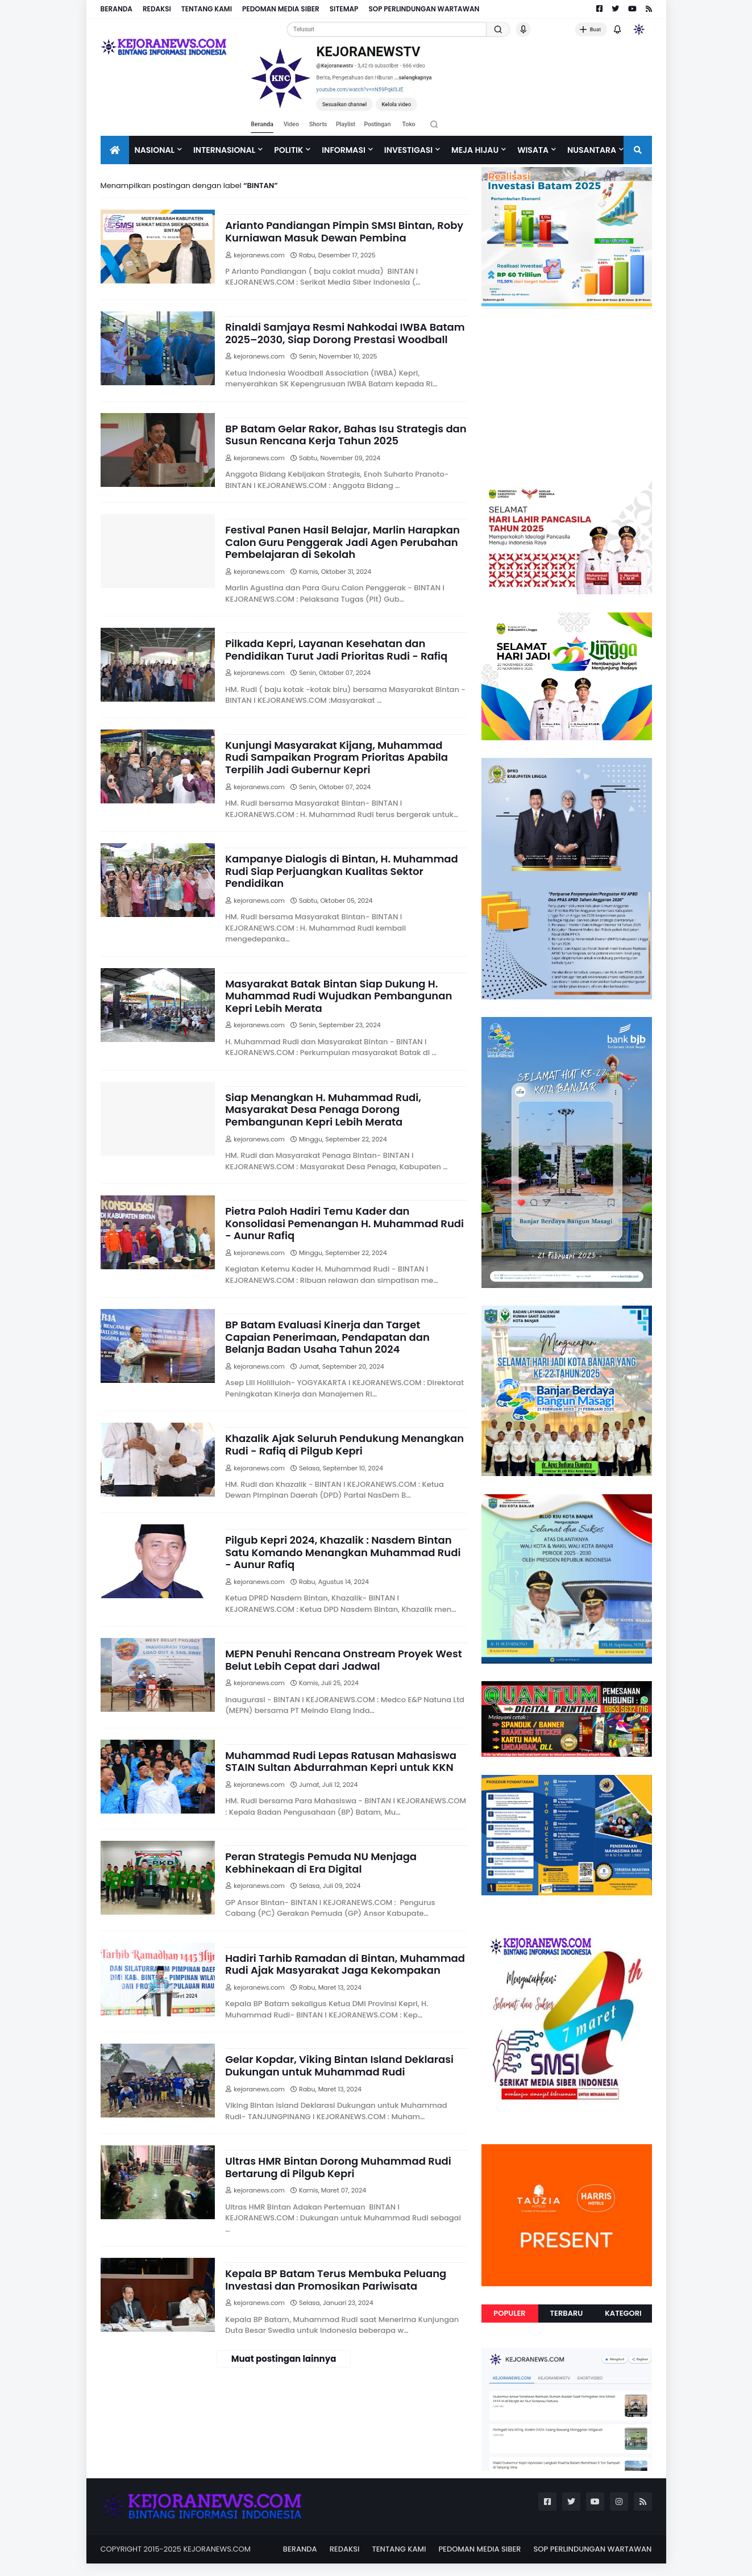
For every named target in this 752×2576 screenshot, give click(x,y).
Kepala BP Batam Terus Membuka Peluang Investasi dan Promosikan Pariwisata (335, 2279)
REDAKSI (157, 9)
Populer (509, 2313)
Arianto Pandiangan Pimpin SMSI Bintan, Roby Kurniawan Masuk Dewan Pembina (344, 231)
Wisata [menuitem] (533, 150)
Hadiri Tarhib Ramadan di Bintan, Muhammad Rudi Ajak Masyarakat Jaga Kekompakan (345, 1964)
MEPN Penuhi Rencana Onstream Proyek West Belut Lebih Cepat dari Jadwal (343, 1660)
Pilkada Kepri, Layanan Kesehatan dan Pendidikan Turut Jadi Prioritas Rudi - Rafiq (336, 649)
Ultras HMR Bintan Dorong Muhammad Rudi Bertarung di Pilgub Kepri (338, 2167)
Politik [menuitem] (288, 150)
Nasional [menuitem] (155, 150)
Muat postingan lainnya (283, 2359)
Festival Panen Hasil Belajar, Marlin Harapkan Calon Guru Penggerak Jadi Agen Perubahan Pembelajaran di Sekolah (342, 542)
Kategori (623, 2313)
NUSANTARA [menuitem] (591, 150)
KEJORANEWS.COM (217, 2549)
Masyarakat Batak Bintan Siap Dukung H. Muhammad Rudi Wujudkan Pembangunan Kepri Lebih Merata (338, 996)
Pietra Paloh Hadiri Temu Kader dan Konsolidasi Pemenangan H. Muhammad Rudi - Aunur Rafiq (344, 1223)
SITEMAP (344, 9)
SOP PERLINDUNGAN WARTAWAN (423, 9)
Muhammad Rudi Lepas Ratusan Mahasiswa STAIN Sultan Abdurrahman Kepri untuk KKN (340, 1761)
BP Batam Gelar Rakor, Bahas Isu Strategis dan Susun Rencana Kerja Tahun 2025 (346, 435)
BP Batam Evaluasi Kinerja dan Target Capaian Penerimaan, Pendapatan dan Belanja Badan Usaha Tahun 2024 (327, 1337)
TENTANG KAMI (206, 9)
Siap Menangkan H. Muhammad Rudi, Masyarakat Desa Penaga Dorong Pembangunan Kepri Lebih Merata (323, 1109)
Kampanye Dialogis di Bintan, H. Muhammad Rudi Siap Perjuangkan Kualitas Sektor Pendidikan (341, 871)
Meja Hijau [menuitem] (474, 150)
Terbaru (566, 2313)
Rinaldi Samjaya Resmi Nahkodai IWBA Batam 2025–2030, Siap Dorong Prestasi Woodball (344, 333)
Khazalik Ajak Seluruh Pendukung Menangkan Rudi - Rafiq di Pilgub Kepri (344, 1444)
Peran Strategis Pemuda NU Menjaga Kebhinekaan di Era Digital (321, 1862)
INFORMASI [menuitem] (343, 150)
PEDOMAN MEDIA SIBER (280, 9)
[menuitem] (115, 150)
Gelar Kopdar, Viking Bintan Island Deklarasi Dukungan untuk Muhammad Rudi (339, 2065)
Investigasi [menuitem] (408, 150)
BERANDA (116, 9)
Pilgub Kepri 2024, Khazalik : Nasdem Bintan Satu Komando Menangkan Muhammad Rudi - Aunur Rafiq (342, 1552)
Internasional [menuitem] (224, 150)
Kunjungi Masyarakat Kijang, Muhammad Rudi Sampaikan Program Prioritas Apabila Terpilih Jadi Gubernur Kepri (336, 757)
